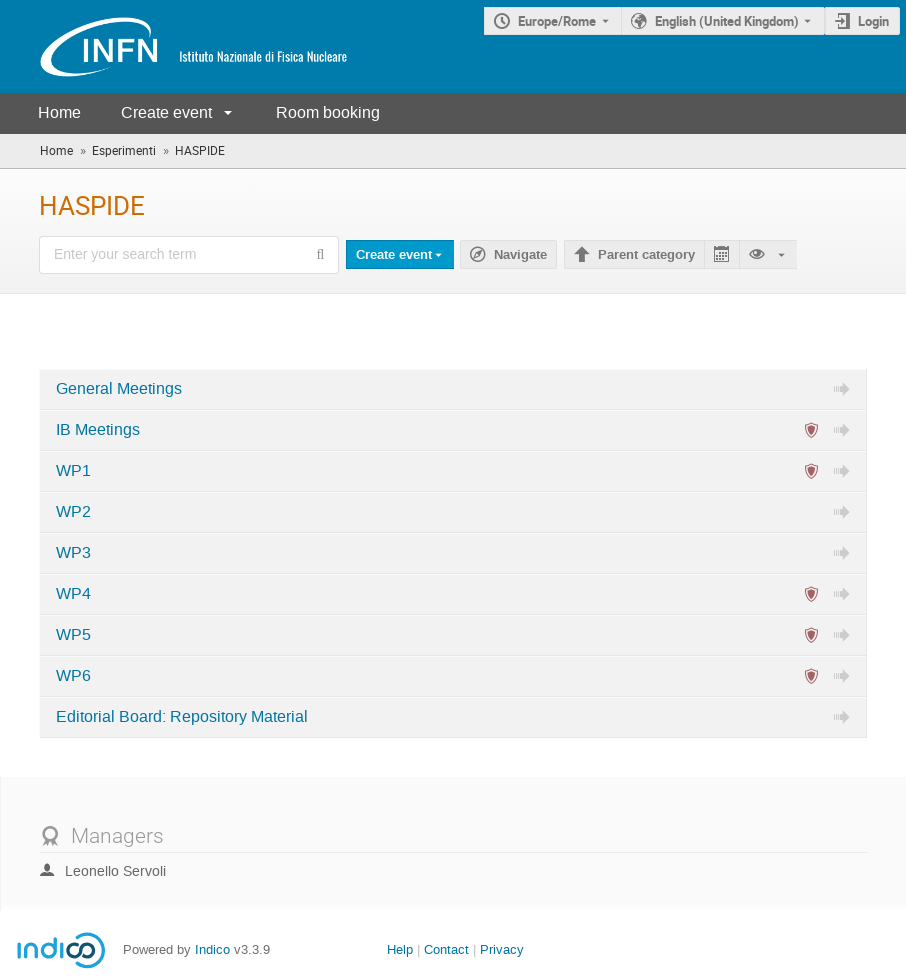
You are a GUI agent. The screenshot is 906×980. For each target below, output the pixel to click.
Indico (212, 949)
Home (59, 112)
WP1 (73, 471)
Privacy (502, 949)
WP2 (73, 512)
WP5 (73, 635)
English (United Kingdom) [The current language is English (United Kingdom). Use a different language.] (727, 21)
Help (400, 949)
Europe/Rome (557, 21)
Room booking (328, 112)
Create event (166, 112)
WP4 (73, 594)
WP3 (73, 553)
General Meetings (119, 389)
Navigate (520, 255)
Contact (446, 949)
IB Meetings (98, 430)
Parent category (646, 255)
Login (873, 21)
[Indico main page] (174, 46)
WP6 (73, 676)
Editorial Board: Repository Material (182, 717)
